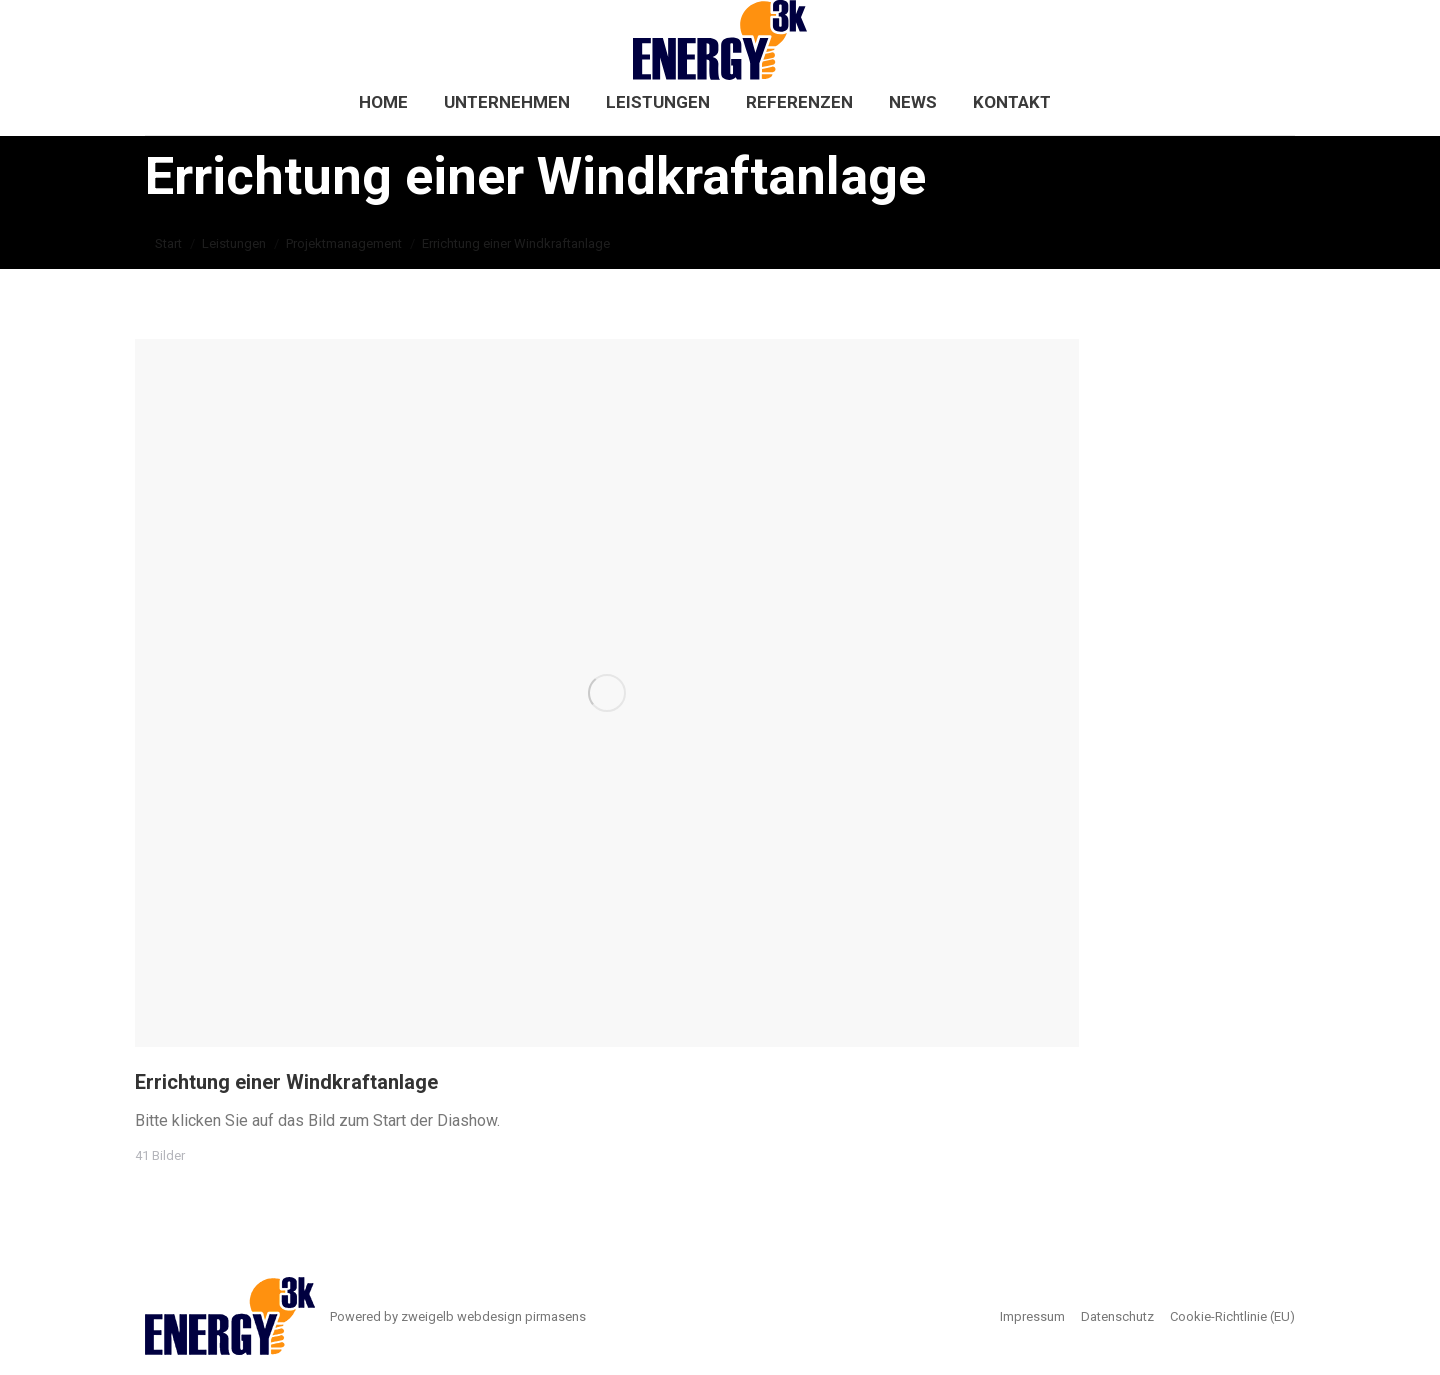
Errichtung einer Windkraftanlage (286, 1082)
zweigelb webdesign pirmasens (493, 1316)
